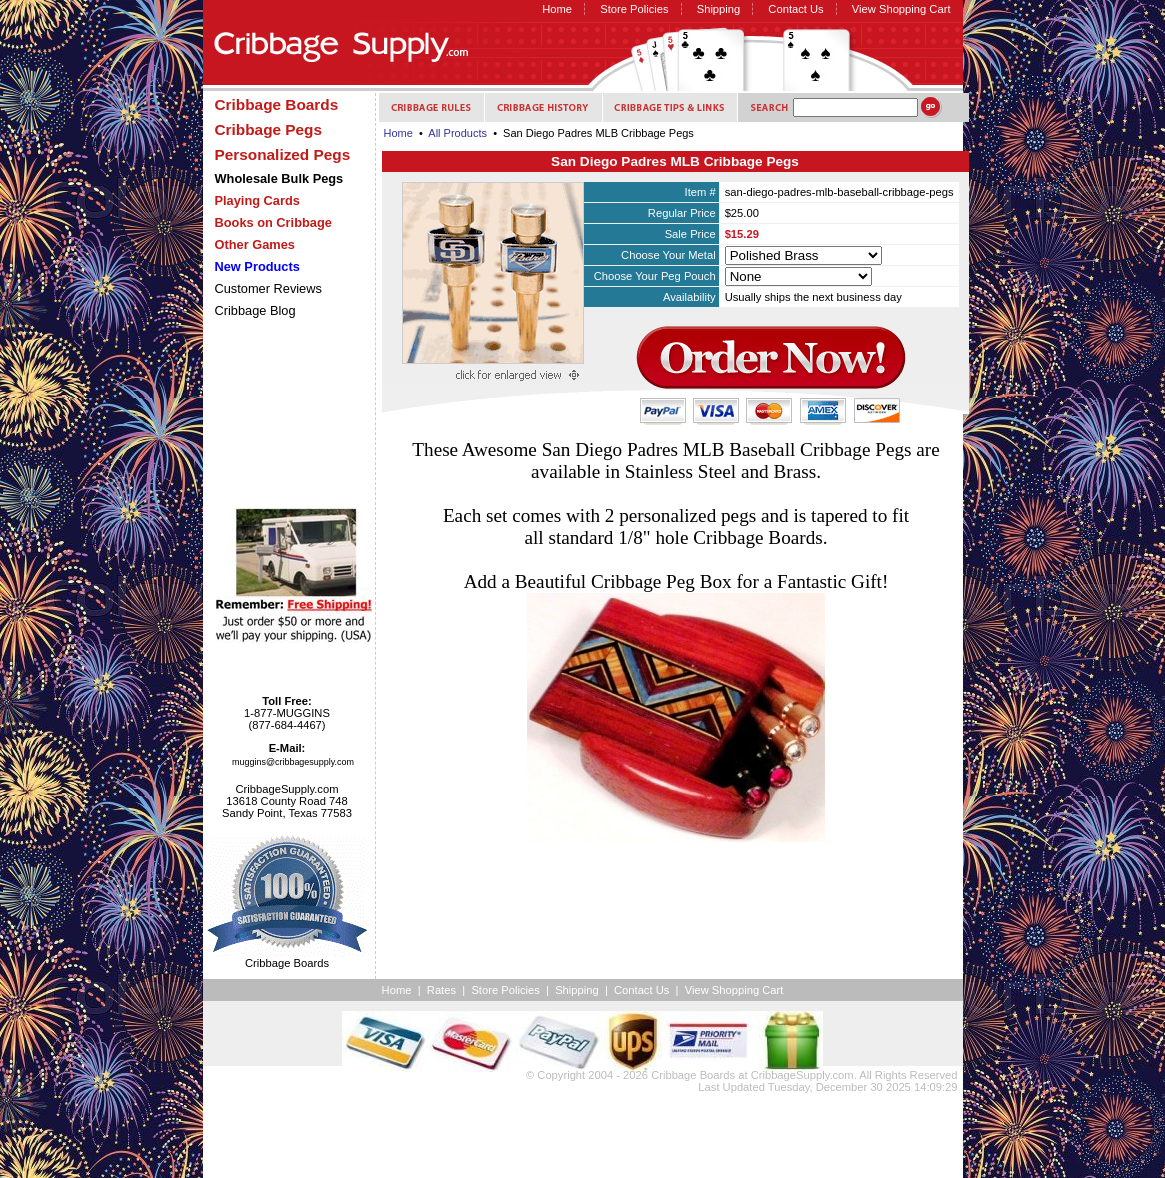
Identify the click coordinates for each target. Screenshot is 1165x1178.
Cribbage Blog (255, 310)
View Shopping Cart (901, 9)
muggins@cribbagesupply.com (293, 762)
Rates (441, 990)
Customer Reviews (268, 288)
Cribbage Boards (693, 1075)
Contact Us (795, 9)
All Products (457, 133)
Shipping (719, 9)
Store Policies (634, 9)
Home (557, 9)
